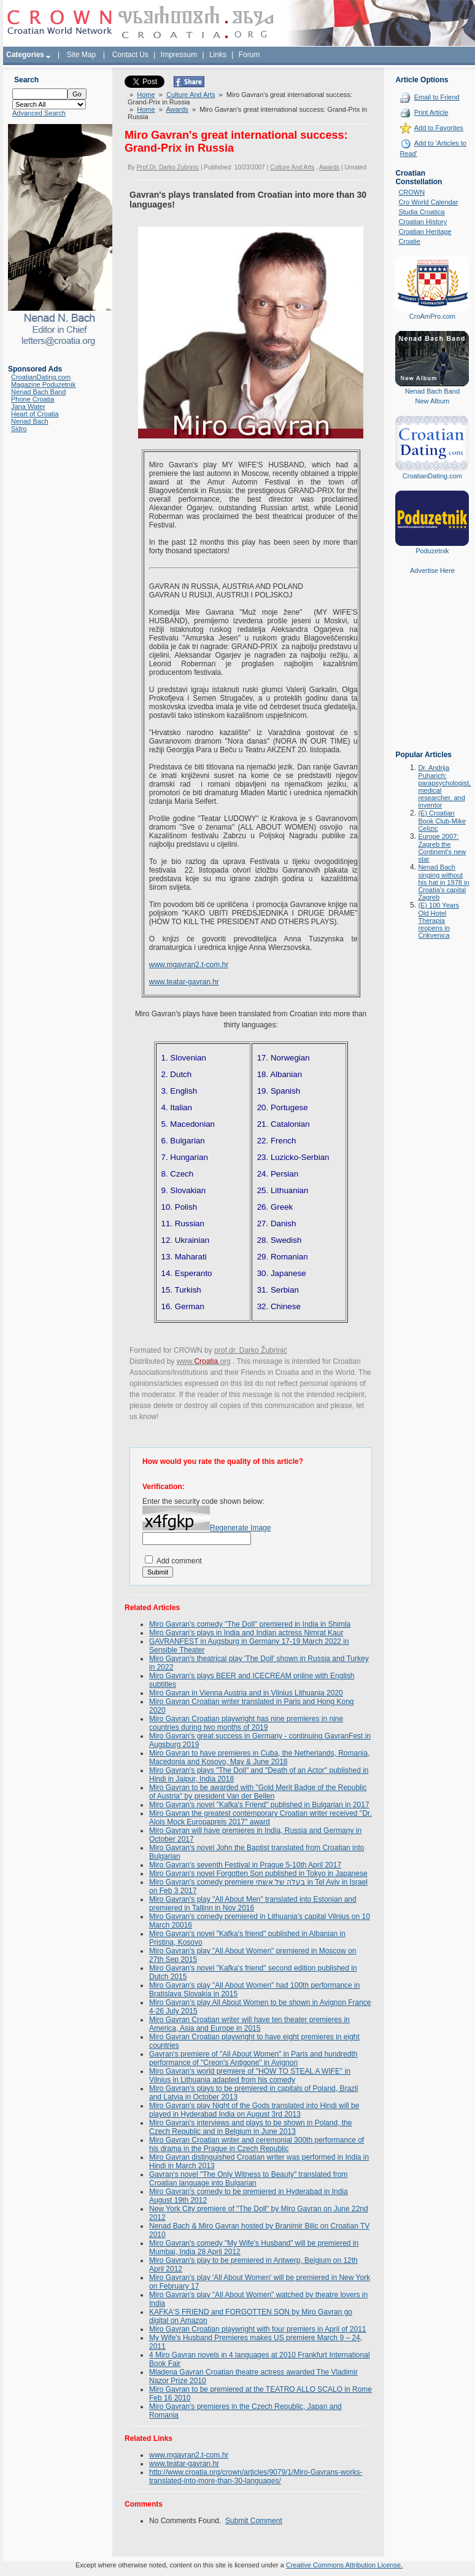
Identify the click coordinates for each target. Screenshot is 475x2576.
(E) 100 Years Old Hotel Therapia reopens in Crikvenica (438, 920)
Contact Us (130, 54)
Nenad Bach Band (38, 391)
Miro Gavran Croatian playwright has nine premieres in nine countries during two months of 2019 (246, 1723)
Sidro (19, 428)
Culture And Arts (190, 94)
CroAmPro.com (432, 316)
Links (217, 54)
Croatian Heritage (424, 231)
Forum (249, 54)
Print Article (431, 112)
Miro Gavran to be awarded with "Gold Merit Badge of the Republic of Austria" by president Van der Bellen (257, 1791)
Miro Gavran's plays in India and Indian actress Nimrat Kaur (246, 1632)
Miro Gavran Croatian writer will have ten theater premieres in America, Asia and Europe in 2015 (249, 2024)
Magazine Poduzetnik (43, 384)
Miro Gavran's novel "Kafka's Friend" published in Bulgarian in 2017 (259, 1804)
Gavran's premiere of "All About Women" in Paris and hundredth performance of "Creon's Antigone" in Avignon (253, 2058)
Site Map (81, 54)
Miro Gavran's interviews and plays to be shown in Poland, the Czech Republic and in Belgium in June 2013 (250, 2127)
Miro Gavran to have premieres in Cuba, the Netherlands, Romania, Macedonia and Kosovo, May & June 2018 (259, 1757)
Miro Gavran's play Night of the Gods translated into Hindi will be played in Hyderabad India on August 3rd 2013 (254, 2110)
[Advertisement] (432, 671)
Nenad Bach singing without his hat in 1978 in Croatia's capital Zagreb (443, 882)
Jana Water (28, 406)
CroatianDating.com (41, 377)
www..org (204, 1361)
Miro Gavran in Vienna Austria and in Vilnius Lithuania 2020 (246, 1693)
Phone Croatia (32, 399)
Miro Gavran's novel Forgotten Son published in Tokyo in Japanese (258, 1873)
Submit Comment (253, 2520)
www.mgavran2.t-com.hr (188, 964)
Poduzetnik (432, 551)
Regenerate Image (240, 1527)
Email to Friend (437, 97)
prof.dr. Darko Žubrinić (250, 1350)
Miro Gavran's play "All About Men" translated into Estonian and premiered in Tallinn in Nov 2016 (253, 1903)
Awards (177, 109)
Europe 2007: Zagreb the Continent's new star (442, 848)
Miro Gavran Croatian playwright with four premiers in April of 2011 (257, 2329)
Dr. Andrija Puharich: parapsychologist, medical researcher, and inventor (444, 786)
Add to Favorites (438, 127)
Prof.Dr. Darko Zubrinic (167, 167)
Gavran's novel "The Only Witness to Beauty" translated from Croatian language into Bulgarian (248, 2178)
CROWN (411, 192)
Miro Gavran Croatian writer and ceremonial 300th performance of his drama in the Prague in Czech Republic (256, 2144)
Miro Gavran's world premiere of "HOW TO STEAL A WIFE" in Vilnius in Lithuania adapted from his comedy (249, 2075)
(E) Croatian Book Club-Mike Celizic (442, 820)
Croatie (409, 241)
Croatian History (422, 221)
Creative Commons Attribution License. (344, 2565)
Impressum (179, 54)
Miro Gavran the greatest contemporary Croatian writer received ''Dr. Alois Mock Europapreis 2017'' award (260, 1817)
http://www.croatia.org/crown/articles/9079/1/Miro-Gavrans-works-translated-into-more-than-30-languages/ (255, 2476)
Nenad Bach (29, 421)
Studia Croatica (421, 212)
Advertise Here (432, 570)
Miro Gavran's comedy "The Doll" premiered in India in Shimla (249, 1624)
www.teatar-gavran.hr (184, 982)
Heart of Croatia (35, 414)
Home (146, 94)
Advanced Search (39, 113)
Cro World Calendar (428, 202)
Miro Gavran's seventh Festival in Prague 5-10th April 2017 (245, 1865)
